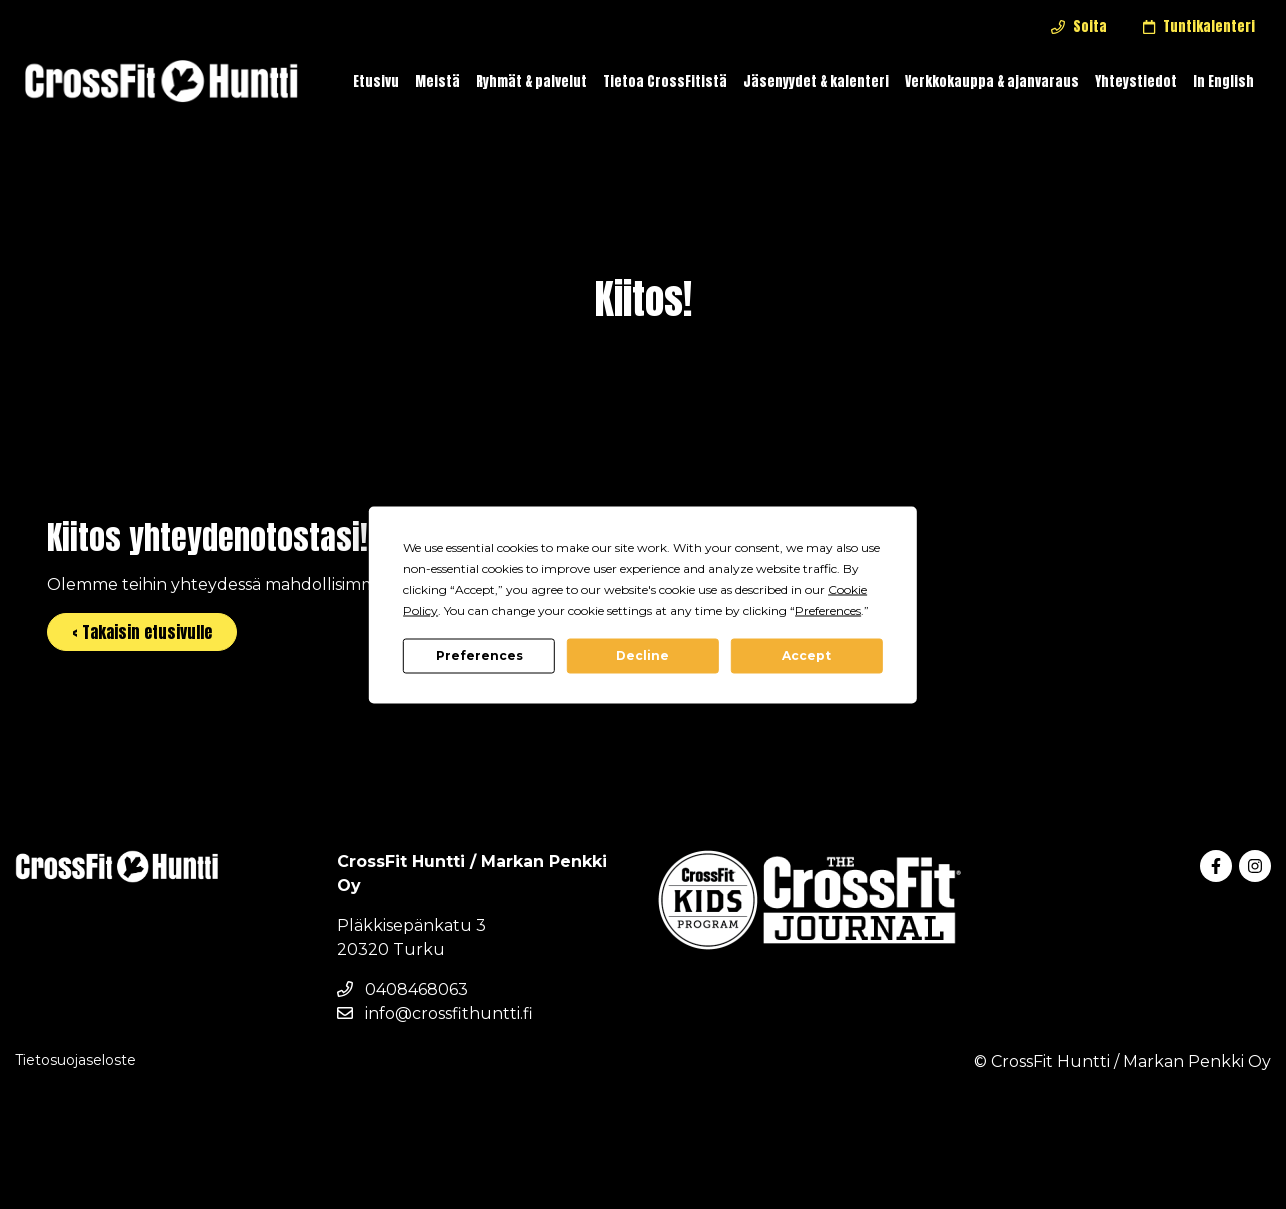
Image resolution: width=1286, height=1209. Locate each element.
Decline (642, 655)
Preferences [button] (828, 609)
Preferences (479, 655)
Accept (806, 655)
